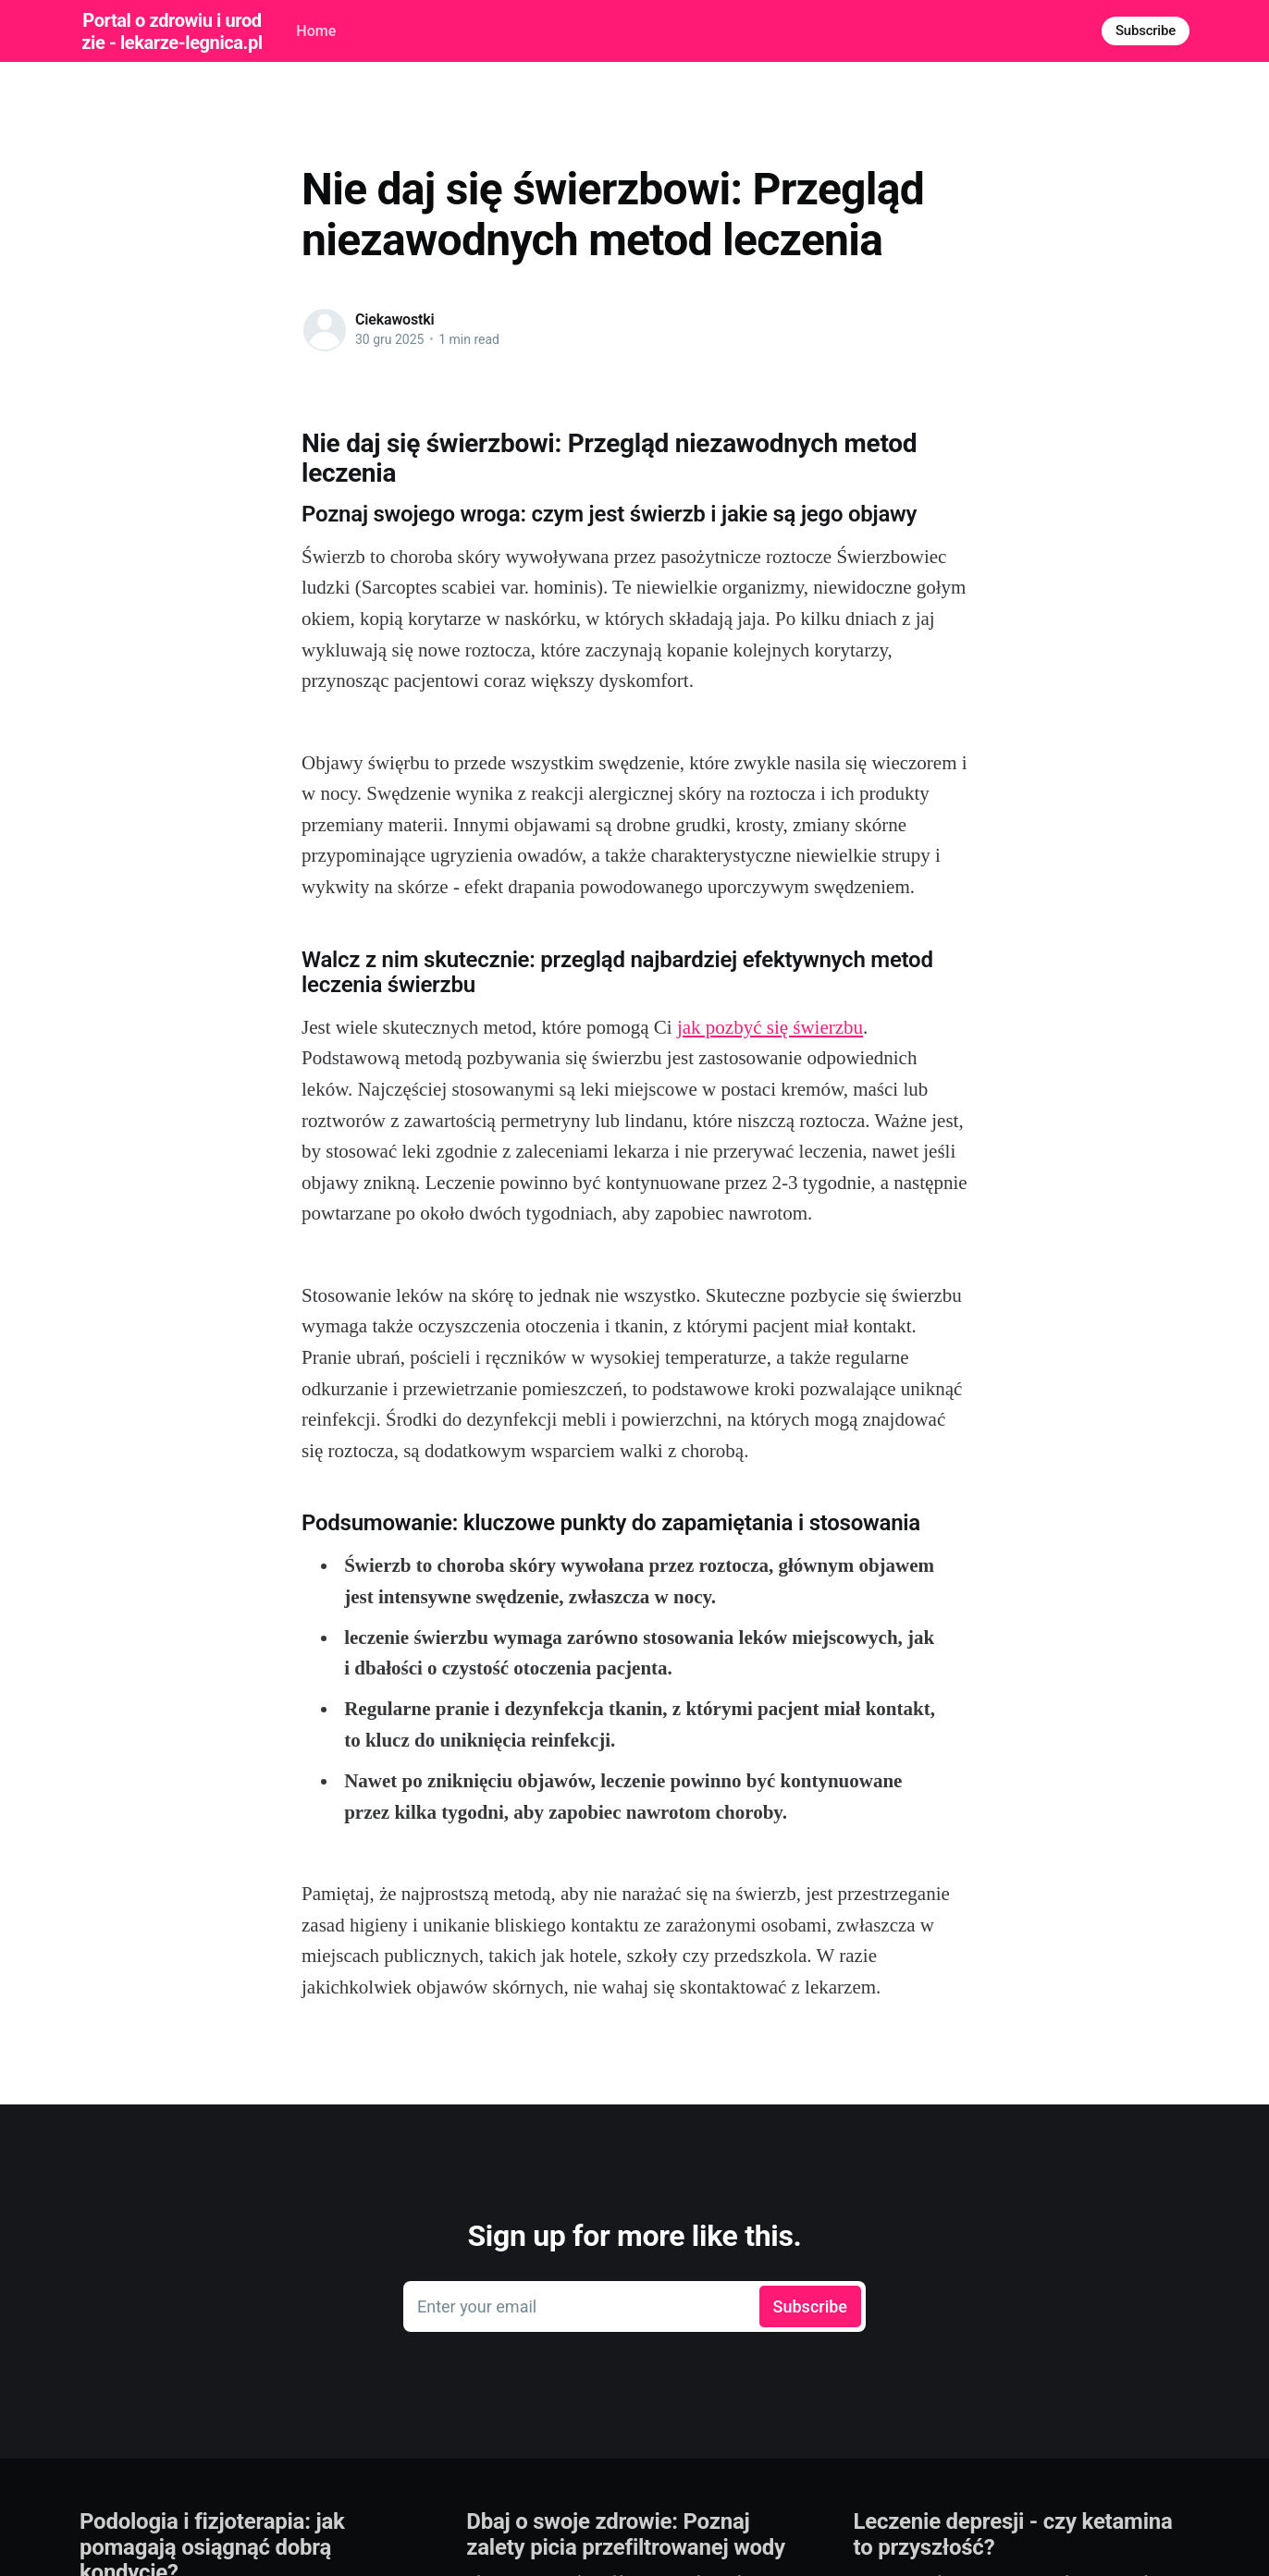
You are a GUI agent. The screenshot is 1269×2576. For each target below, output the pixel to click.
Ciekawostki (395, 319)
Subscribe (1145, 30)
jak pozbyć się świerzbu (770, 1027)
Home (316, 31)
